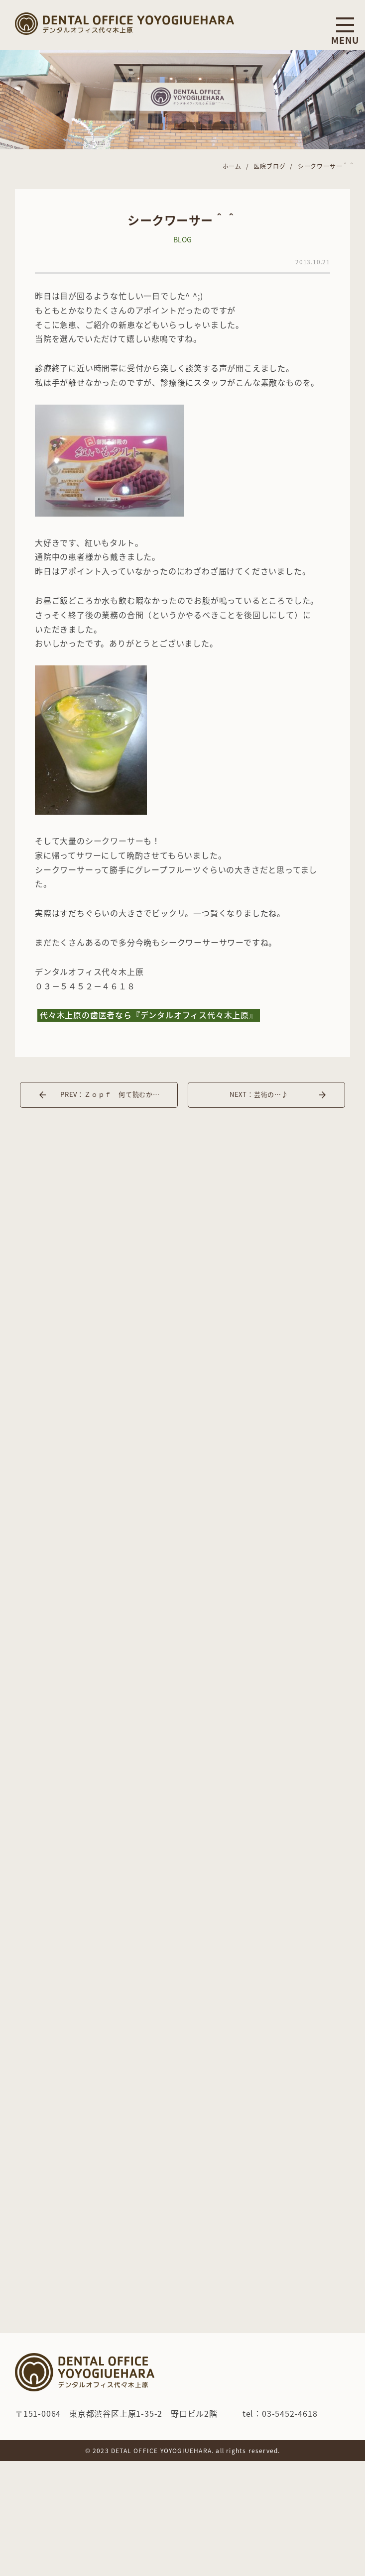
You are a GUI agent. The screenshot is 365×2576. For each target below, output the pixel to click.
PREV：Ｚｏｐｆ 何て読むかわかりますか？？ (119, 1094)
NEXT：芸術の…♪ (259, 1094)
